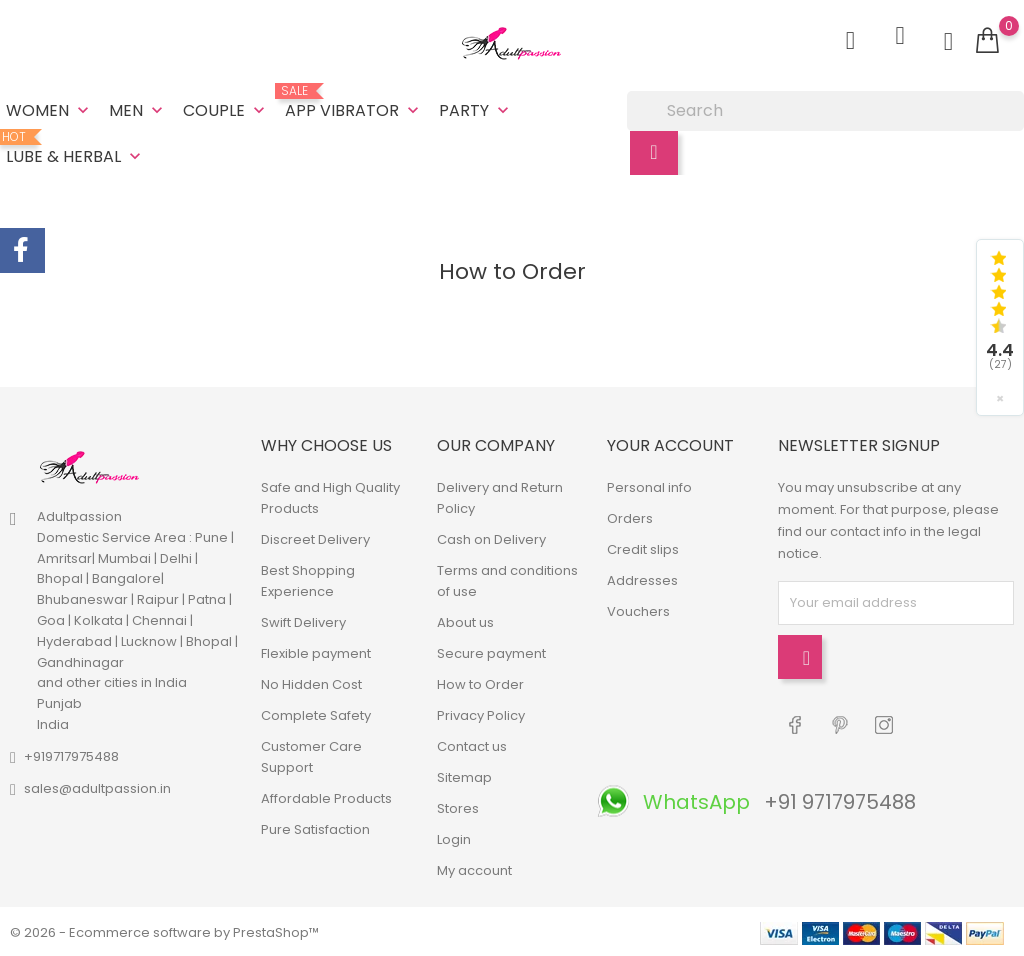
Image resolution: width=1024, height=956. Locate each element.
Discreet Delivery (315, 537)
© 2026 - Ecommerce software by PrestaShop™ (164, 930)
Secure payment (491, 651)
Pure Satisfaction (315, 827)
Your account (670, 443)
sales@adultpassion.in (97, 786)
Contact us (472, 744)
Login (454, 837)
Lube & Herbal (75, 148)
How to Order (480, 682)
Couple (226, 109)
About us (465, 620)
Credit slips (643, 547)
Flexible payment (316, 651)
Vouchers (638, 609)
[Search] (825, 110)
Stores (458, 806)
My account (474, 868)
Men (138, 109)
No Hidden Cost (311, 682)
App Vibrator (354, 102)
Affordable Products (326, 796)
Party (476, 109)
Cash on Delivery (491, 537)
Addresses (642, 578)
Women (49, 109)
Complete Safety (316, 713)
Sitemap (464, 775)
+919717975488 (71, 754)
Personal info (649, 485)
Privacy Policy (481, 713)
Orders (630, 516)
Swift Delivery (303, 620)
